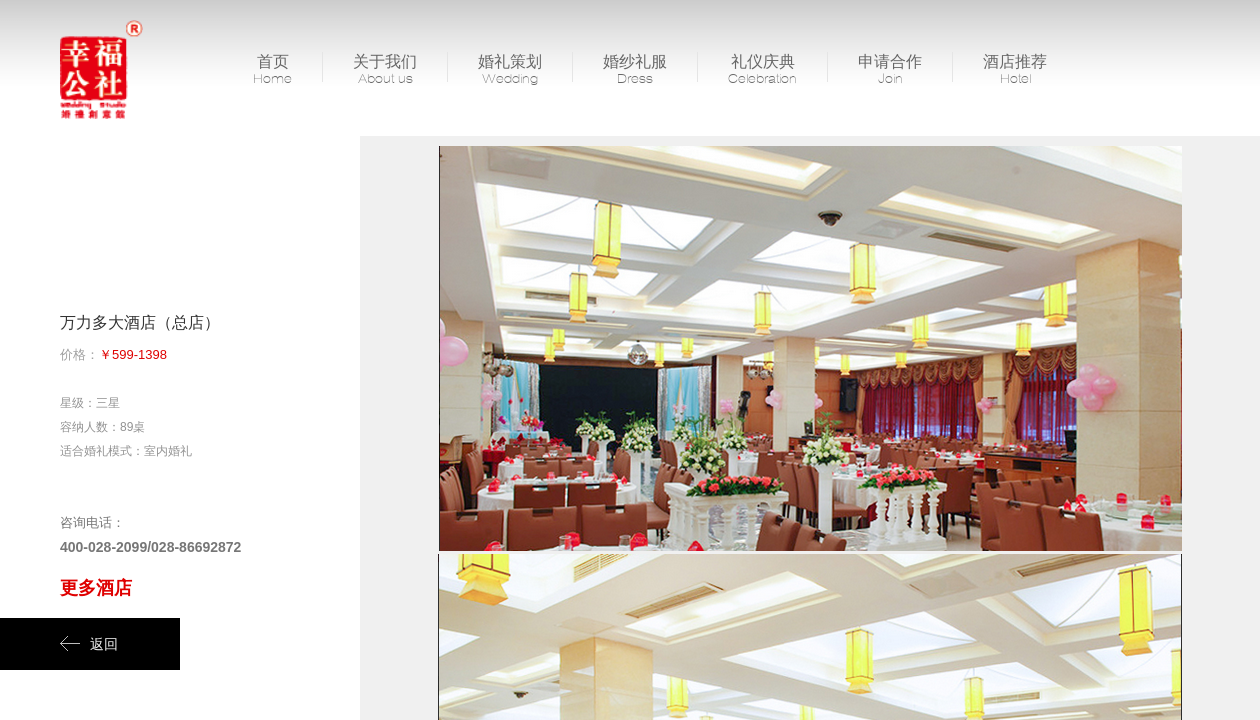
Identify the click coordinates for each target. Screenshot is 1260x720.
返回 (89, 644)
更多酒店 (96, 588)
